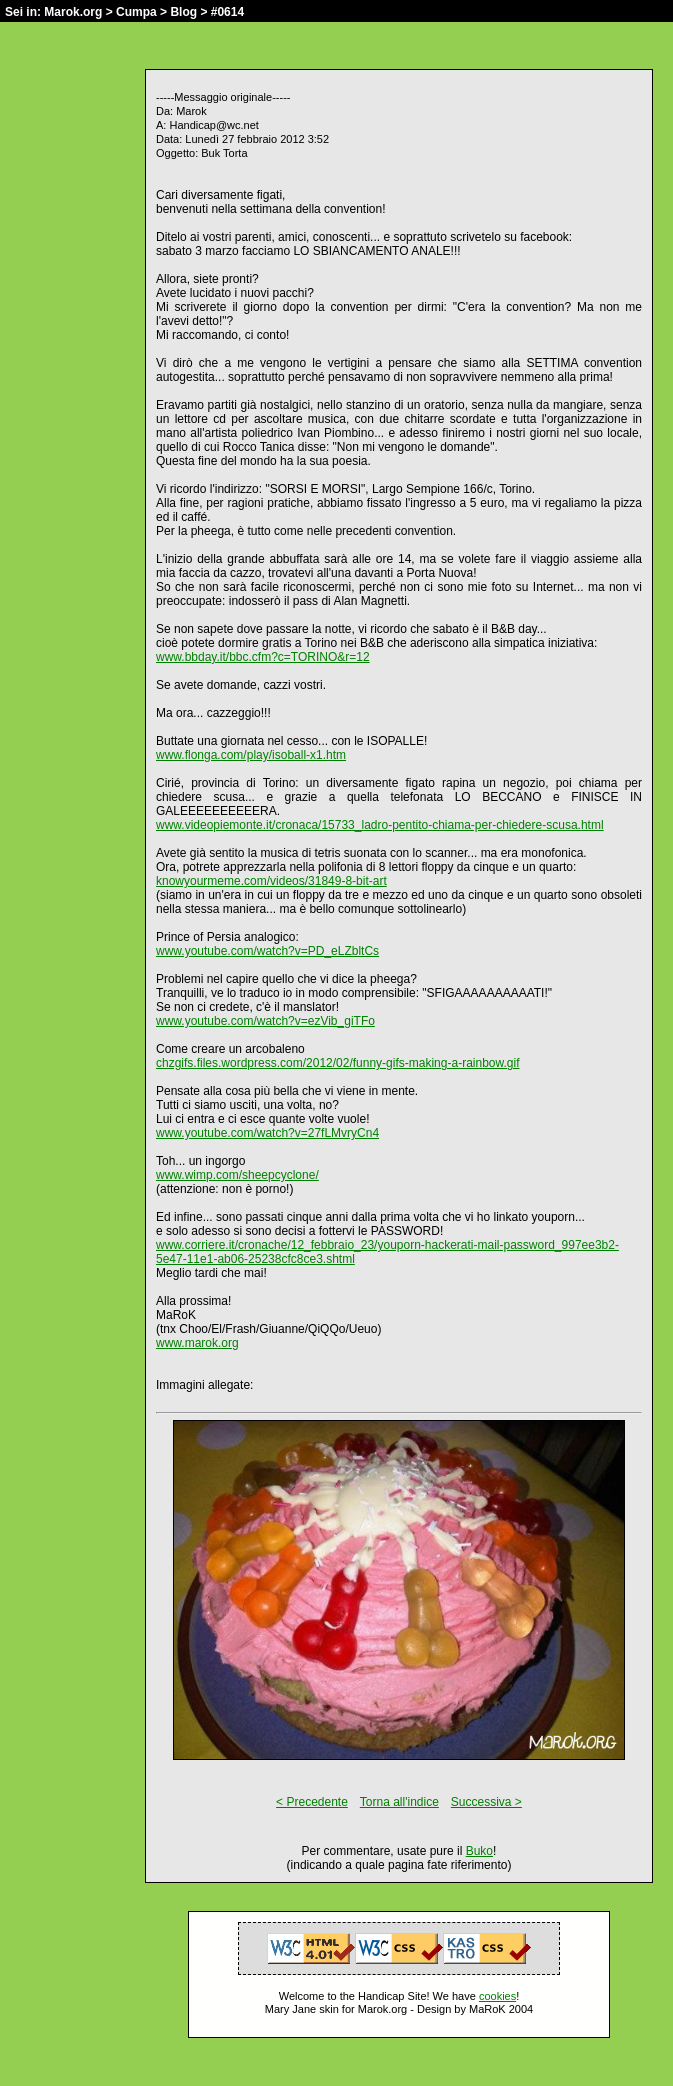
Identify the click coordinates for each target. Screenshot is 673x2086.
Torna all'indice (399, 1802)
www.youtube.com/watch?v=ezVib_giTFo (265, 1021)
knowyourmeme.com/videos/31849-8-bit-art (271, 881)
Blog (183, 12)
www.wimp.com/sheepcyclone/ (237, 1175)
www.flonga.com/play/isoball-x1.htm (251, 755)
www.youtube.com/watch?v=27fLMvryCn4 (267, 1133)
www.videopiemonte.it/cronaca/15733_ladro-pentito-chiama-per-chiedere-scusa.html (380, 825)
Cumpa (136, 12)
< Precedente (312, 1802)
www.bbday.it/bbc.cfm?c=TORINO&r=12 (263, 657)
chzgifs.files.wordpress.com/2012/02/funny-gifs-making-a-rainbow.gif (338, 1063)
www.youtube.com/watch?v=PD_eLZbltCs (267, 951)
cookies (497, 1996)
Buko (479, 1851)
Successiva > (486, 1802)
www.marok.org (197, 1343)
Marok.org (73, 12)
